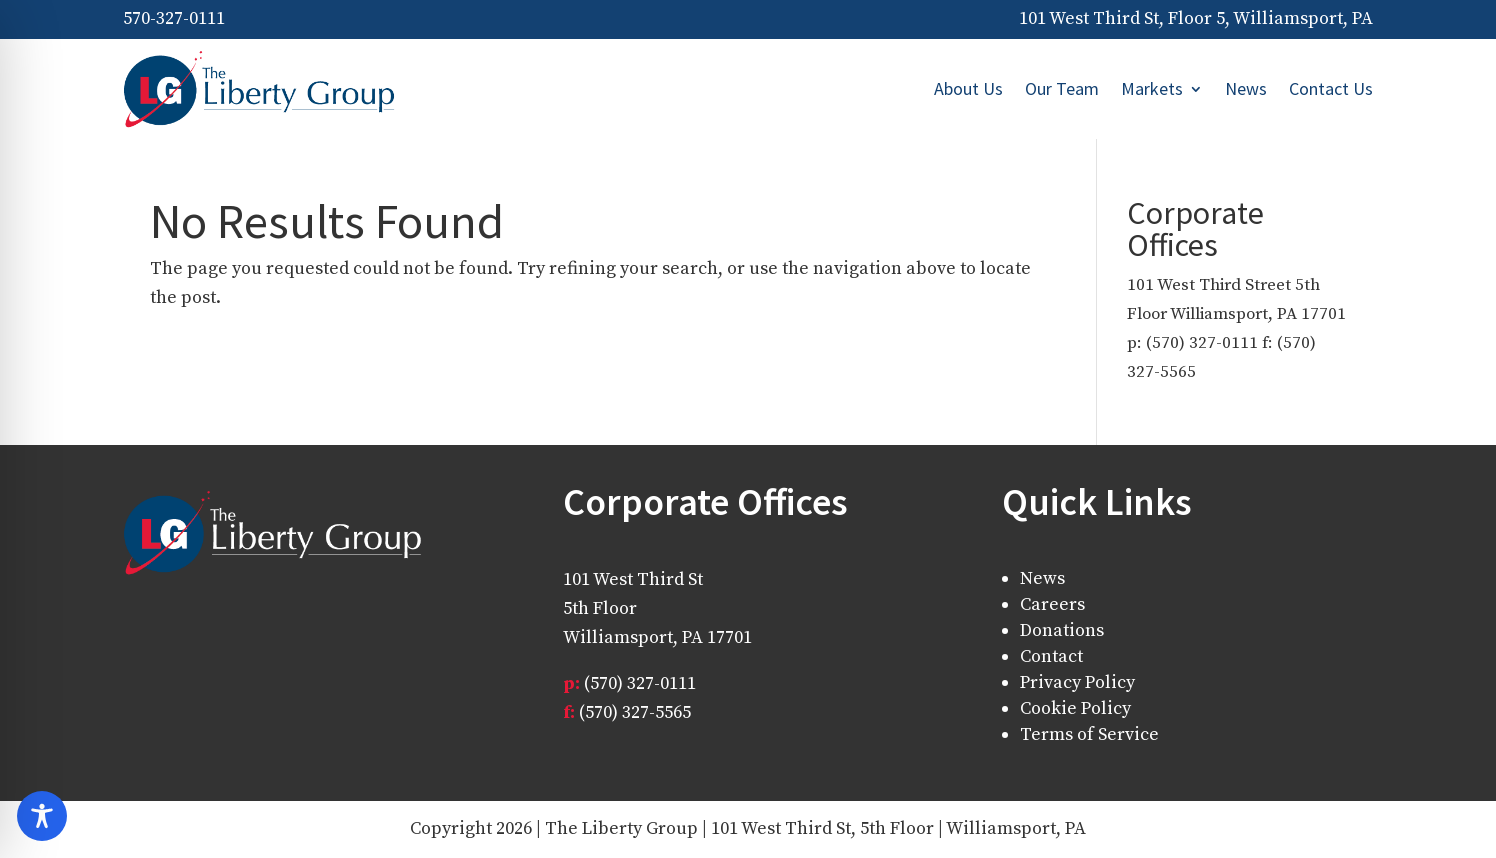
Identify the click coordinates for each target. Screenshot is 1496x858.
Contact (1051, 656)
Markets (1152, 88)
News (1246, 88)
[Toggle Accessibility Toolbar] (42, 816)
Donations (1062, 630)
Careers (1052, 604)
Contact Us (1331, 88)
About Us (968, 88)
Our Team (1062, 88)
